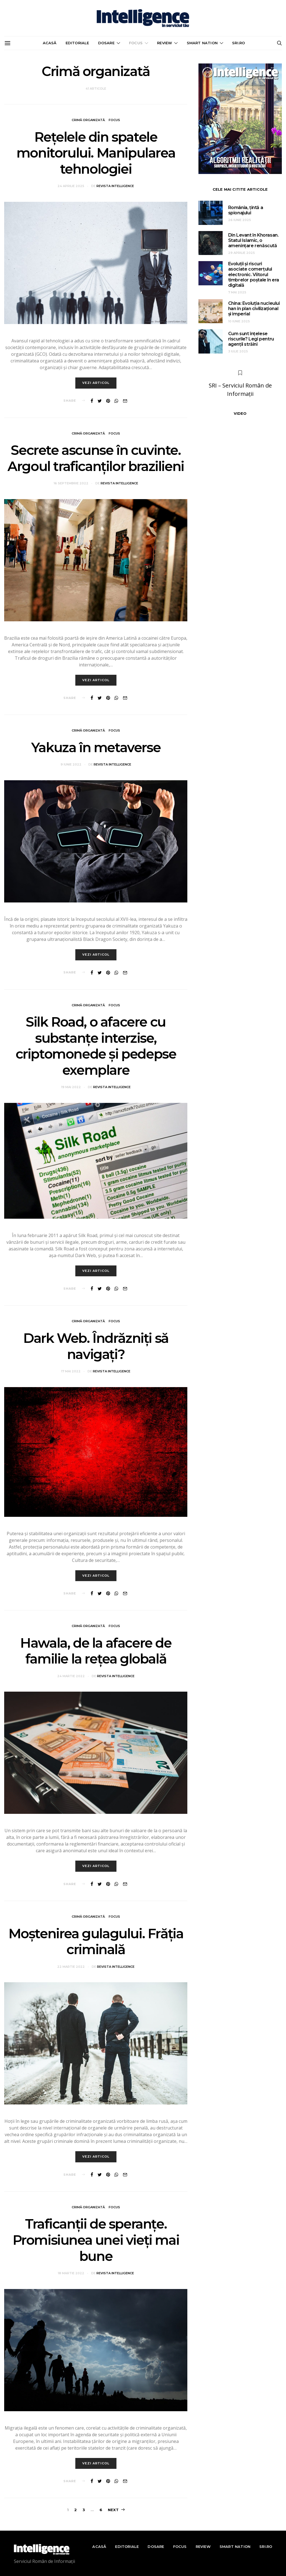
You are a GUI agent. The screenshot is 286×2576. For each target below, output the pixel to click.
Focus (136, 43)
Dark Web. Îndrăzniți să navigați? (95, 1347)
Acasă (50, 43)
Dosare (106, 43)
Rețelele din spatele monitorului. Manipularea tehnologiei (95, 153)
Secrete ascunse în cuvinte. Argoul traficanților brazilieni (96, 459)
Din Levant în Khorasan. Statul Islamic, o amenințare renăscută (253, 240)
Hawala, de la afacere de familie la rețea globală (95, 1652)
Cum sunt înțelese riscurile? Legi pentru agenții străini (251, 339)
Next (113, 2510)
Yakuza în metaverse (95, 748)
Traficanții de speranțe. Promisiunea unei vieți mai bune (96, 2241)
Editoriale (77, 43)
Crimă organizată (88, 120)
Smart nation (202, 43)
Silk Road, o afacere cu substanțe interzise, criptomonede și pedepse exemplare (96, 1047)
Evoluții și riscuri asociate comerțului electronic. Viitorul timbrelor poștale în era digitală (253, 274)
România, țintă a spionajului (245, 210)
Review (164, 43)
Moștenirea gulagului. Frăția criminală (95, 1942)
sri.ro (238, 43)
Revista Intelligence (115, 186)
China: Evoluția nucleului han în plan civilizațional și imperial (254, 309)
